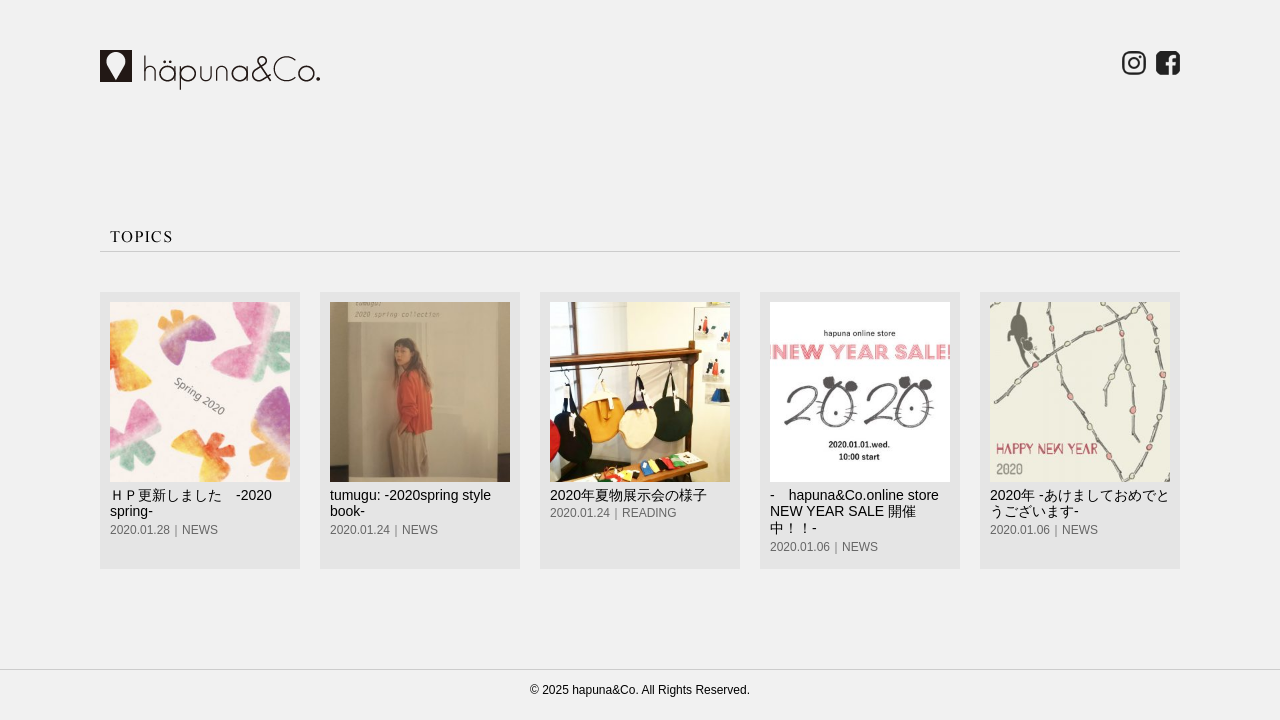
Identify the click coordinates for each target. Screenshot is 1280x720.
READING (649, 513)
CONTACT (835, 147)
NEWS (200, 530)
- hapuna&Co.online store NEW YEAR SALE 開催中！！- (854, 512)
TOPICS (559, 147)
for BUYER (973, 147)
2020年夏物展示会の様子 (628, 495)
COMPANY (697, 147)
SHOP (421, 147)
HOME (157, 147)
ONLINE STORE (1111, 147)
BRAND (283, 147)
